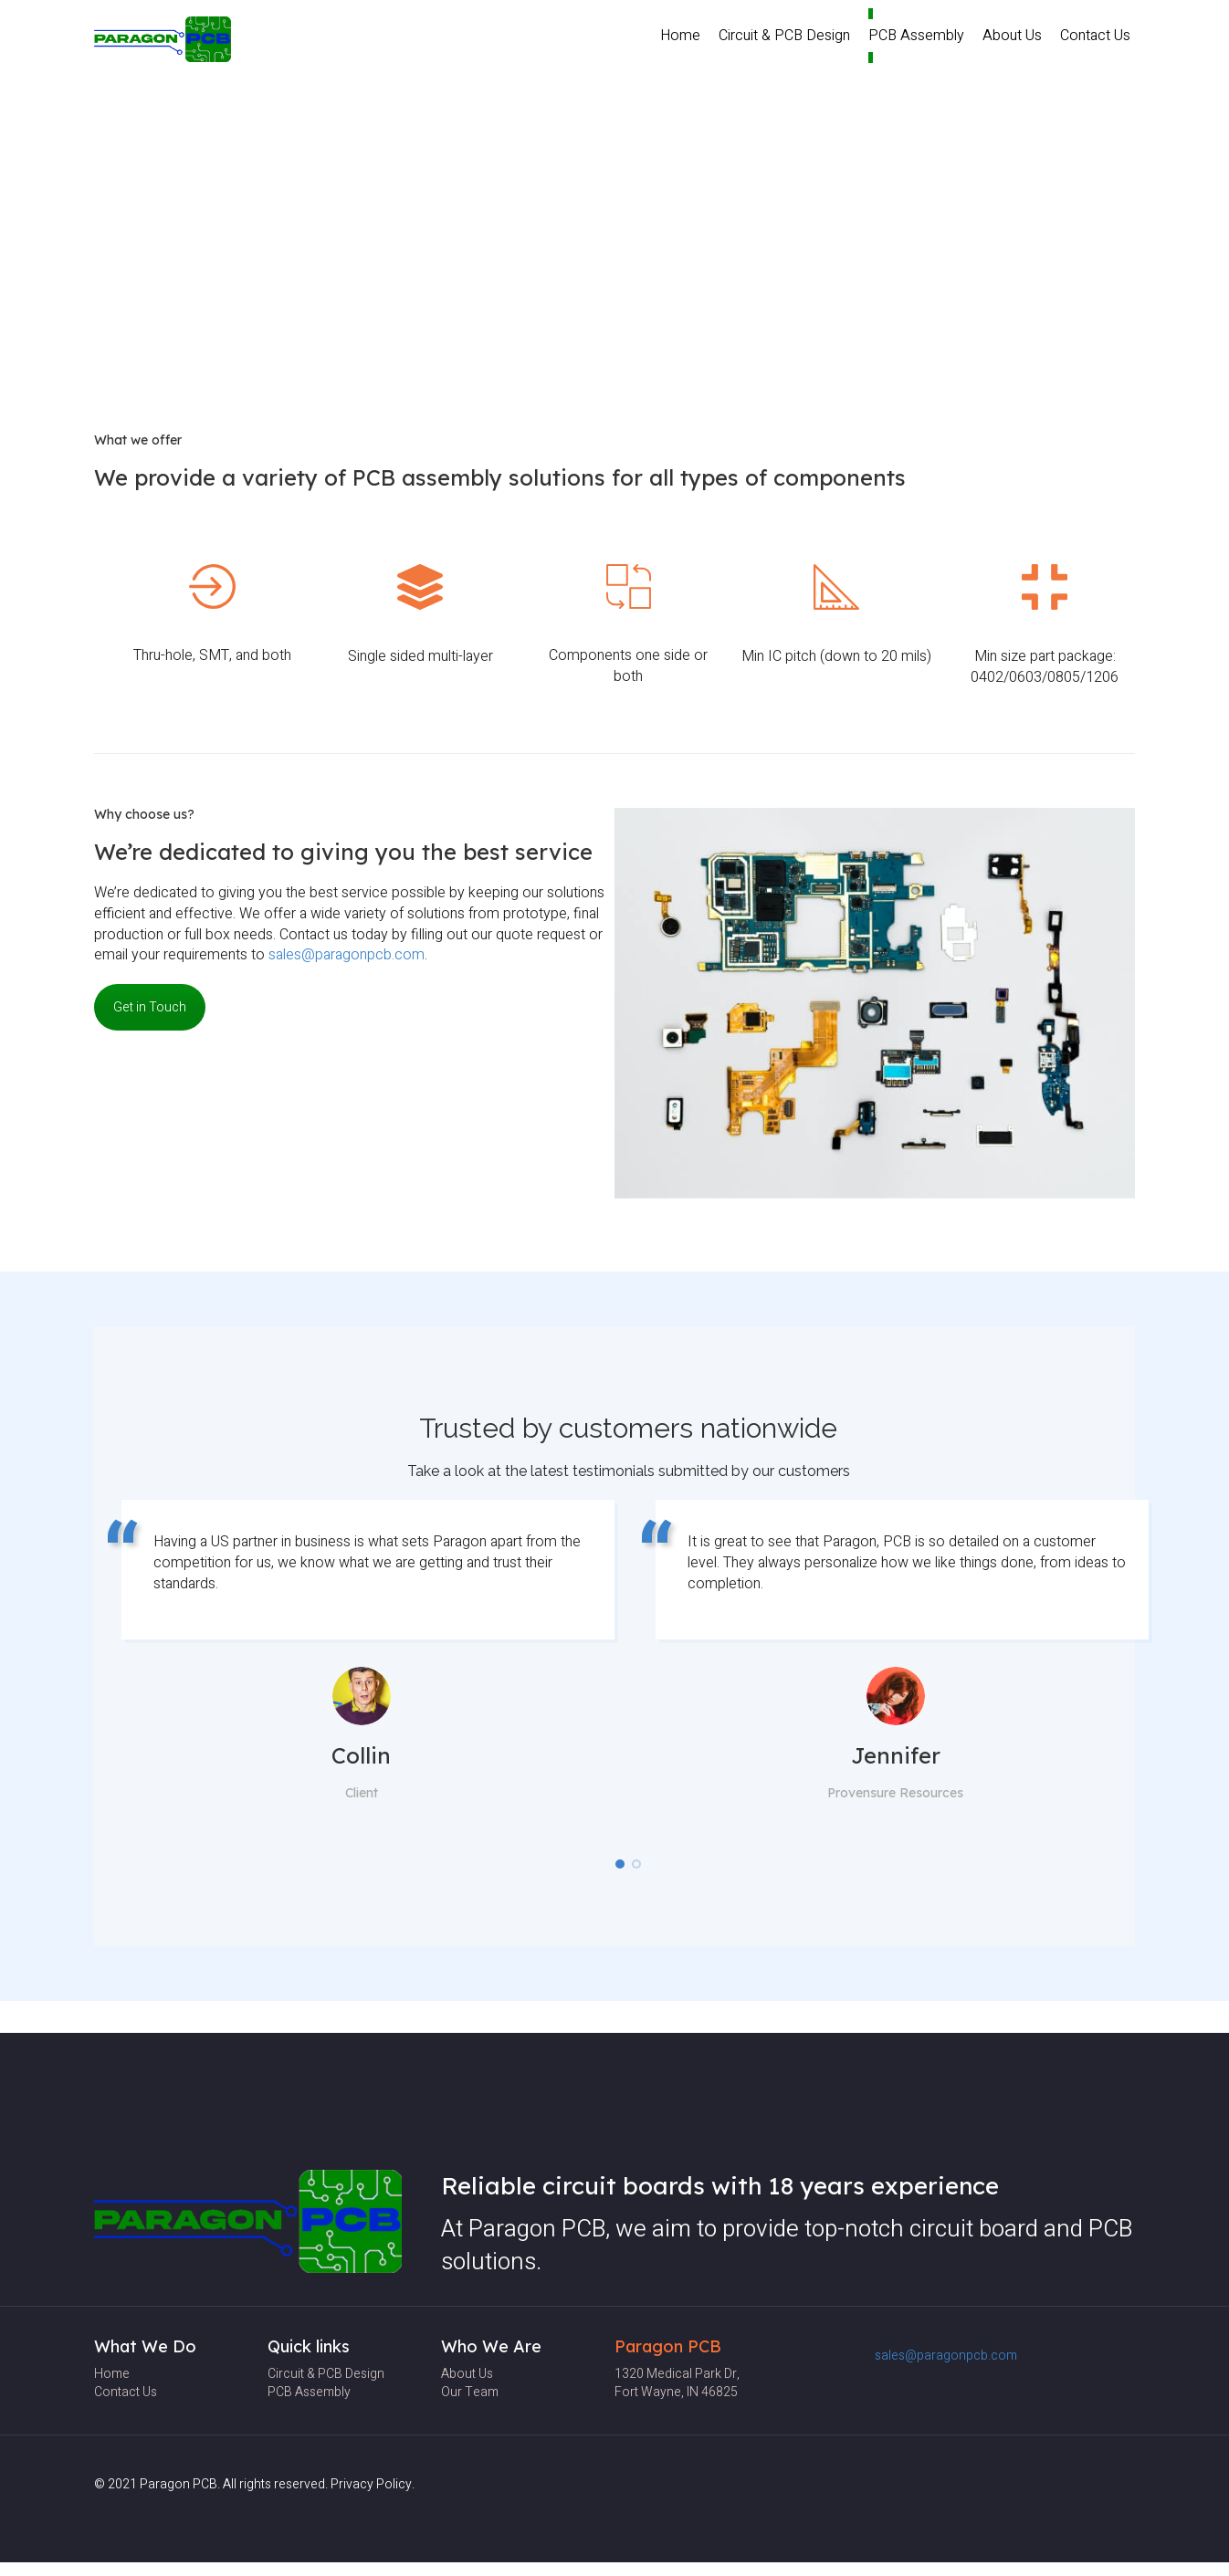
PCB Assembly (916, 36)
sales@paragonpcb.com (346, 955)
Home (680, 36)
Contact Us (1095, 36)
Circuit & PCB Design (784, 36)
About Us (1012, 36)
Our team (470, 2392)
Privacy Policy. (373, 2484)
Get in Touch (149, 1007)
